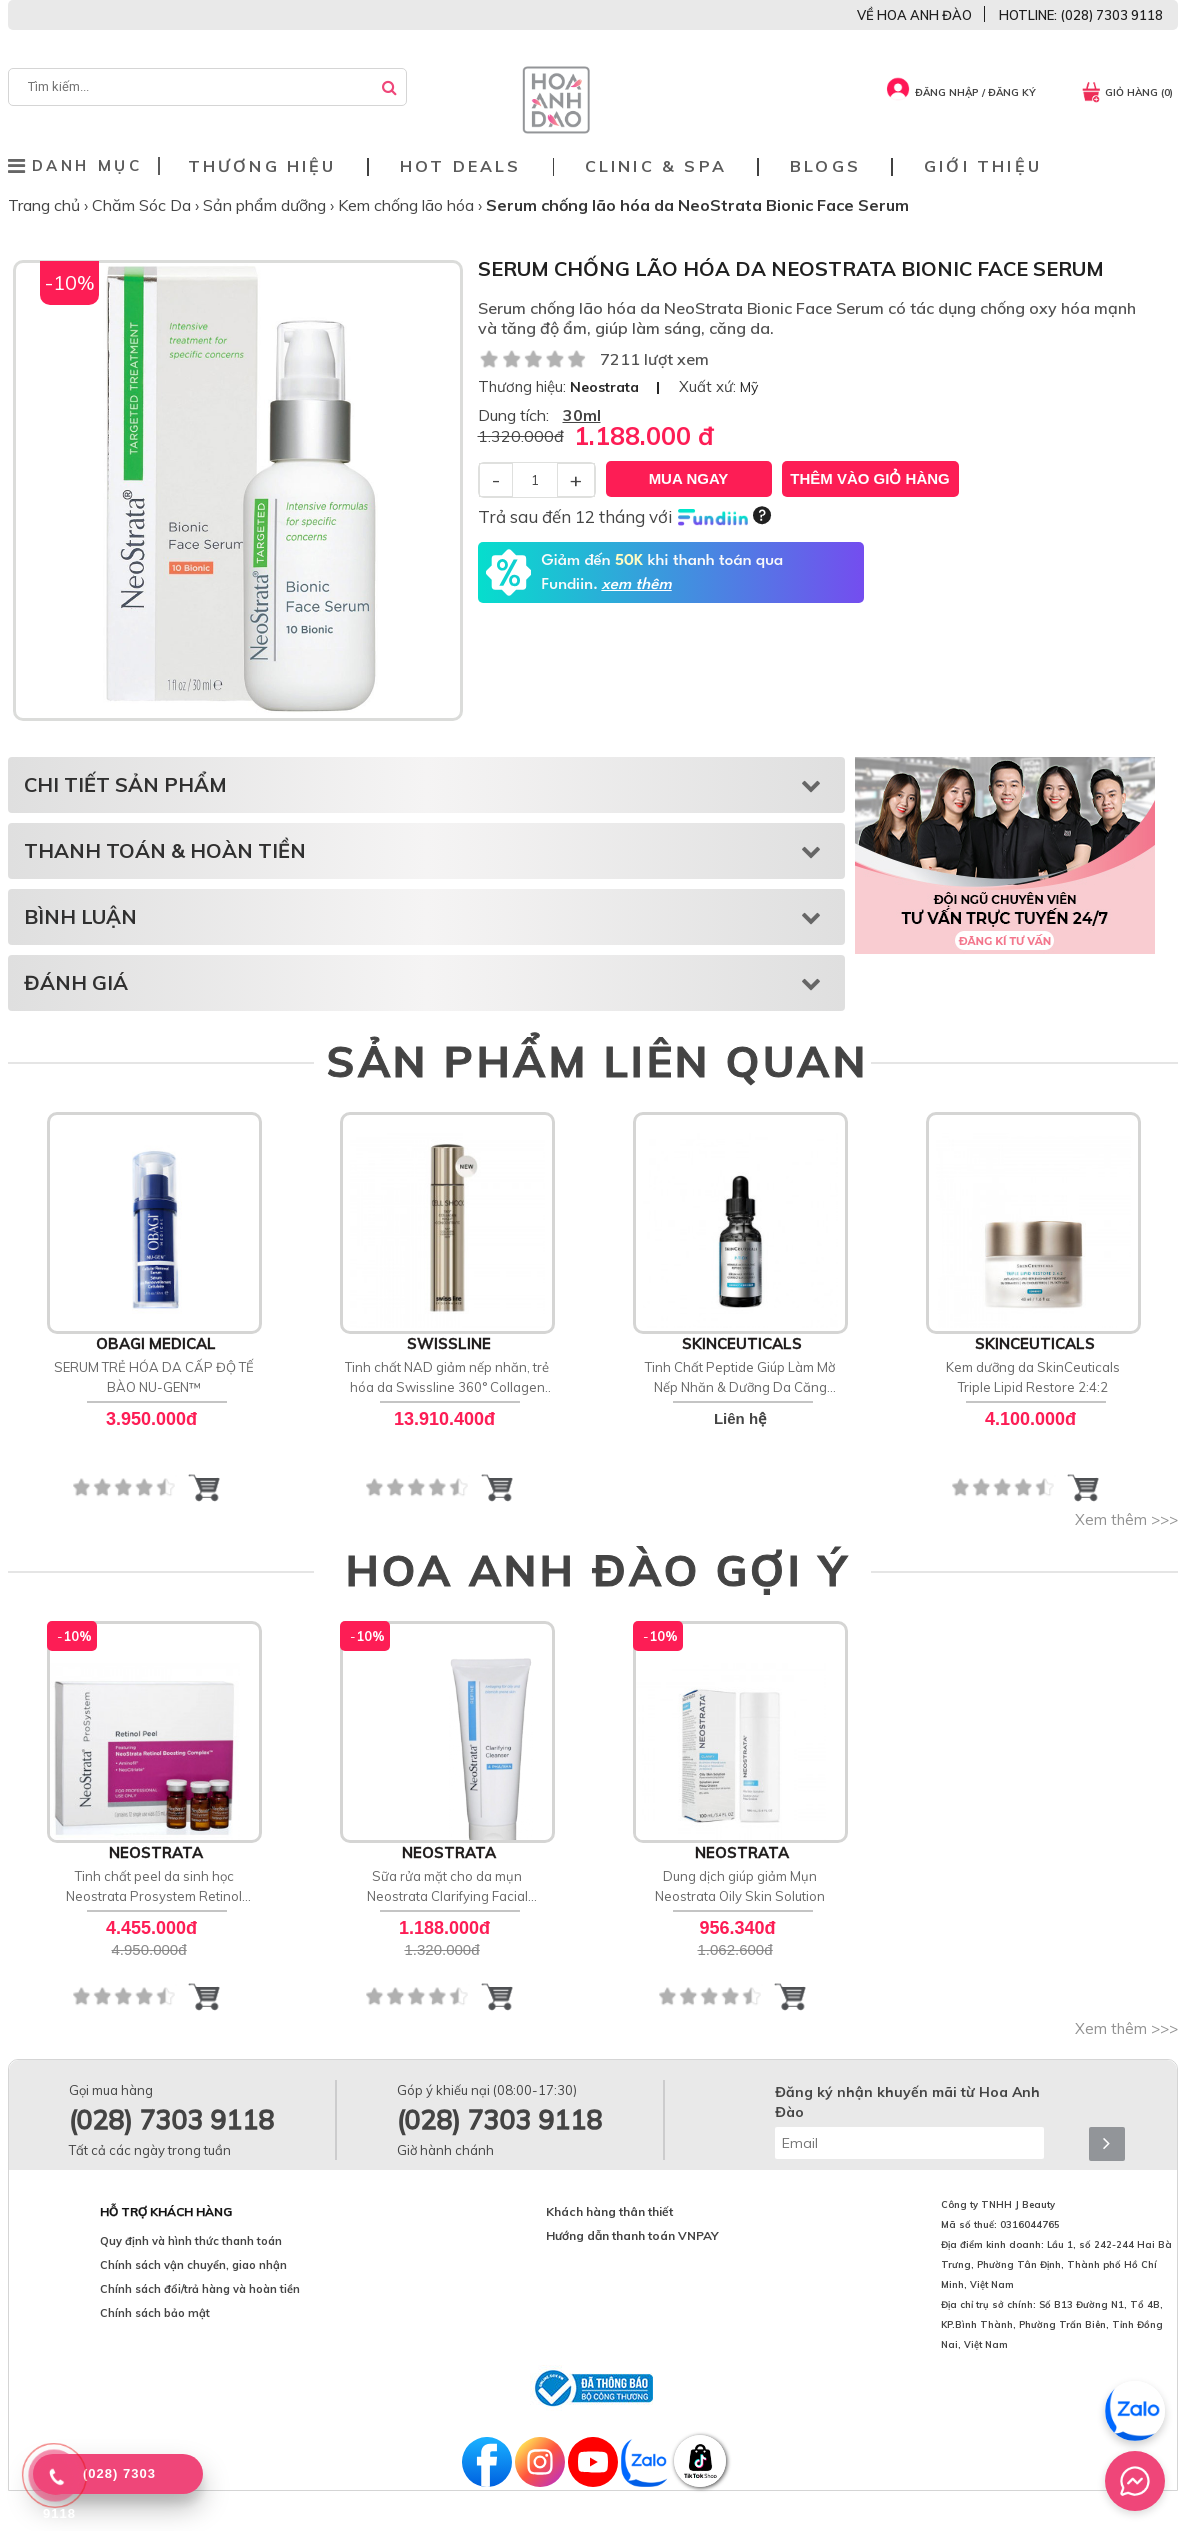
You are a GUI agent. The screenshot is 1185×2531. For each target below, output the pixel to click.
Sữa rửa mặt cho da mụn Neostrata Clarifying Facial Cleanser (447, 1887)
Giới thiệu (983, 166)
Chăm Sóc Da (143, 205)
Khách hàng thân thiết (609, 2211)
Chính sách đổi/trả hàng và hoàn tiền (200, 2289)
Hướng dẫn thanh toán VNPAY (632, 2235)
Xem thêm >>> (1126, 1519)
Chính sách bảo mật (155, 2313)
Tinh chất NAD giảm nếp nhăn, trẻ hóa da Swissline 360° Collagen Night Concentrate (447, 1378)
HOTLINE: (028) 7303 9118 (1081, 15)
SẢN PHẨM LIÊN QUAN (597, 1061)
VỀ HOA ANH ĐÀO (914, 15)
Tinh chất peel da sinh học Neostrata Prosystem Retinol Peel (154, 1887)
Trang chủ (46, 205)
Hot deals (461, 166)
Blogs (825, 166)
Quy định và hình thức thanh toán (191, 2241)
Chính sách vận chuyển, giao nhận (193, 2265)
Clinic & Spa (656, 166)
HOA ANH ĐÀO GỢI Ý (598, 1570)
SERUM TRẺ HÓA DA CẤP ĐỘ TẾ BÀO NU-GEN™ (154, 1377)
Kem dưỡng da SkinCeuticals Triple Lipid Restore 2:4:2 (1033, 1377)
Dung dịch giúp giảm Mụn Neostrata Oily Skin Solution (740, 1886)
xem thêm (636, 585)
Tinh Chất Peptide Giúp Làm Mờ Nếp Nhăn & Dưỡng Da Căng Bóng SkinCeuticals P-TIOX (740, 1378)
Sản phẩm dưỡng (266, 205)
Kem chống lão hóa (408, 205)
